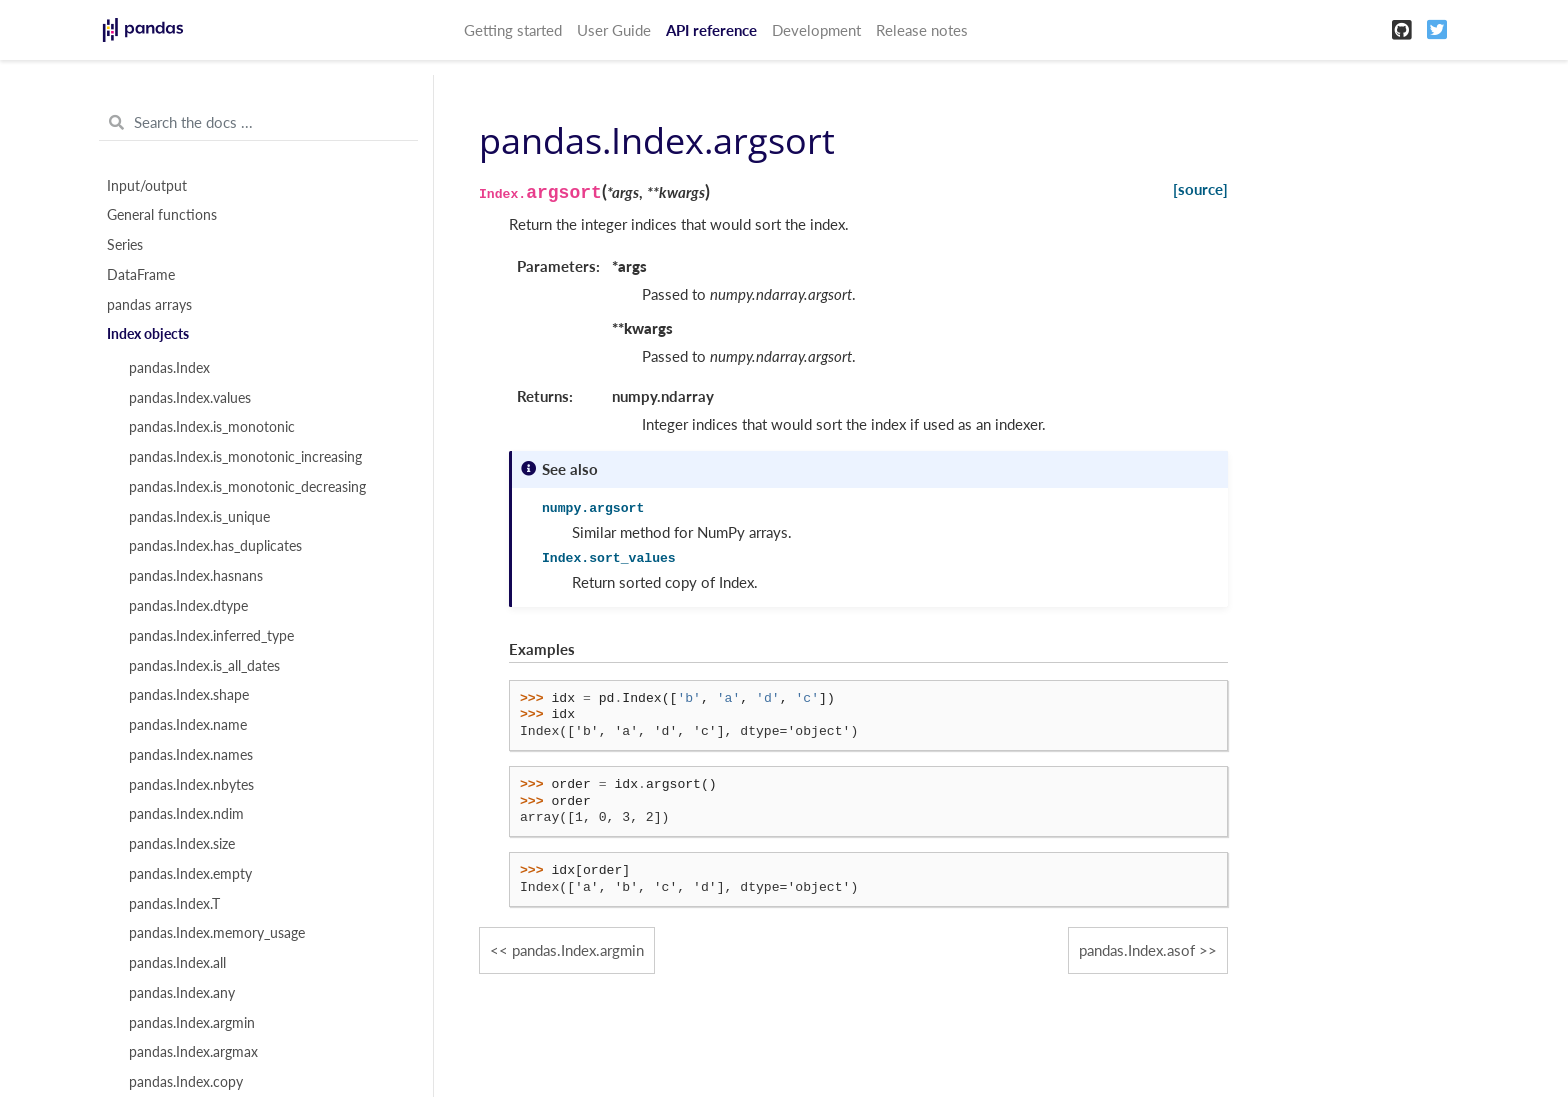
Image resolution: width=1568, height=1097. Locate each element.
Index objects (148, 334)
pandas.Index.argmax (193, 1052)
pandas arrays (149, 305)
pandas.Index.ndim (186, 814)
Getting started (513, 30)
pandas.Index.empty (190, 874)
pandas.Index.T (174, 904)
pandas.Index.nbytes (191, 785)
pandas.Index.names (191, 755)
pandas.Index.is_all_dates (204, 666)
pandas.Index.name (188, 725)
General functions (162, 215)
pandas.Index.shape (189, 695)
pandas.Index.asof (1137, 950)
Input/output (147, 186)
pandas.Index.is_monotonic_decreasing (247, 487)
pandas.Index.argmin (192, 1023)
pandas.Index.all (177, 963)
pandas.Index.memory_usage (217, 933)
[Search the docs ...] (258, 123)
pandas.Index (169, 368)
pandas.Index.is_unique (199, 517)
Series (125, 245)
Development (816, 30)
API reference (711, 30)
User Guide (614, 30)
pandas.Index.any (182, 993)
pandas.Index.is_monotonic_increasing (245, 457)
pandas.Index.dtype (188, 606)
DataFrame (141, 275)
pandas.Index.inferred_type (211, 636)
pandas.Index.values (190, 398)
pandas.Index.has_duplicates (215, 546)
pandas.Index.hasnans (196, 576)
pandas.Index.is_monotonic (212, 427)
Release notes (922, 30)
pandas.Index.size (182, 844)
